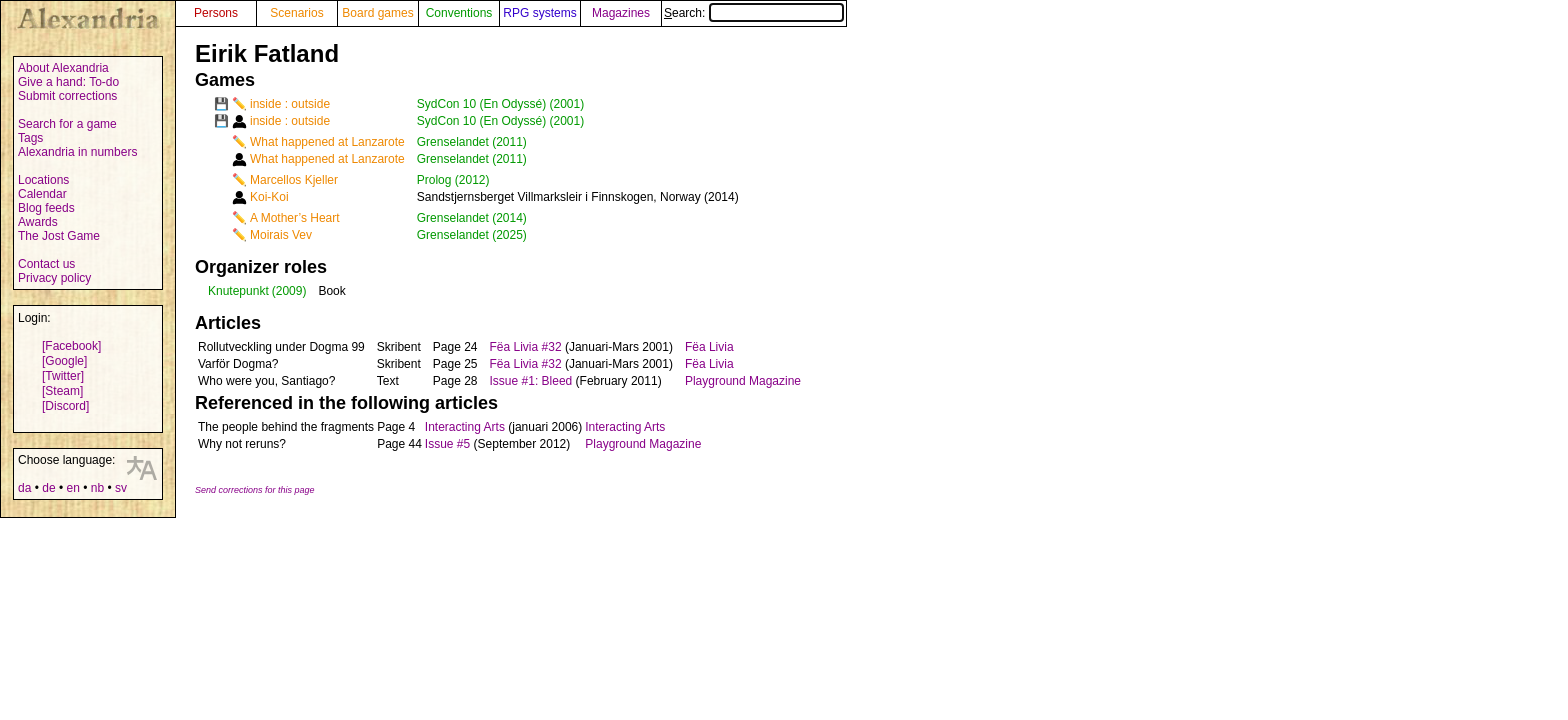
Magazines (621, 13)
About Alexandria (63, 68)
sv (121, 488)
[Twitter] (63, 376)
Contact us (46, 264)
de (48, 488)
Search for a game (67, 124)
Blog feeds (46, 208)
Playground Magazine (743, 381)
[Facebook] (71, 346)
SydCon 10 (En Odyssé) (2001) (500, 104)
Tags (30, 138)
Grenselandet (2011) (472, 142)
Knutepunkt (238, 291)
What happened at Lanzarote (327, 142)
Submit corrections (67, 96)
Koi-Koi (269, 197)
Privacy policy (54, 278)
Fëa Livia (709, 347)
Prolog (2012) (453, 180)
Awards (38, 222)
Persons (216, 13)
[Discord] (65, 406)
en (72, 488)
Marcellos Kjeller (294, 180)
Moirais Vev (281, 235)
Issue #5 (447, 444)
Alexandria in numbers (77, 152)
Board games (377, 13)
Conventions (459, 13)
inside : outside (290, 104)
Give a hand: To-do (68, 82)
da (24, 488)
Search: (754, 13)
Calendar (42, 194)
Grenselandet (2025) (472, 235)
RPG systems (539, 13)
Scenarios (296, 13)
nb (97, 488)
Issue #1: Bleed (531, 381)
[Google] (64, 361)
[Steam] (62, 391)
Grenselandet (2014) (472, 218)
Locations (43, 180)
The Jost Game (59, 236)
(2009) (289, 291)
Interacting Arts (465, 427)
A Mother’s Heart (295, 218)
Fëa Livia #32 (526, 347)
